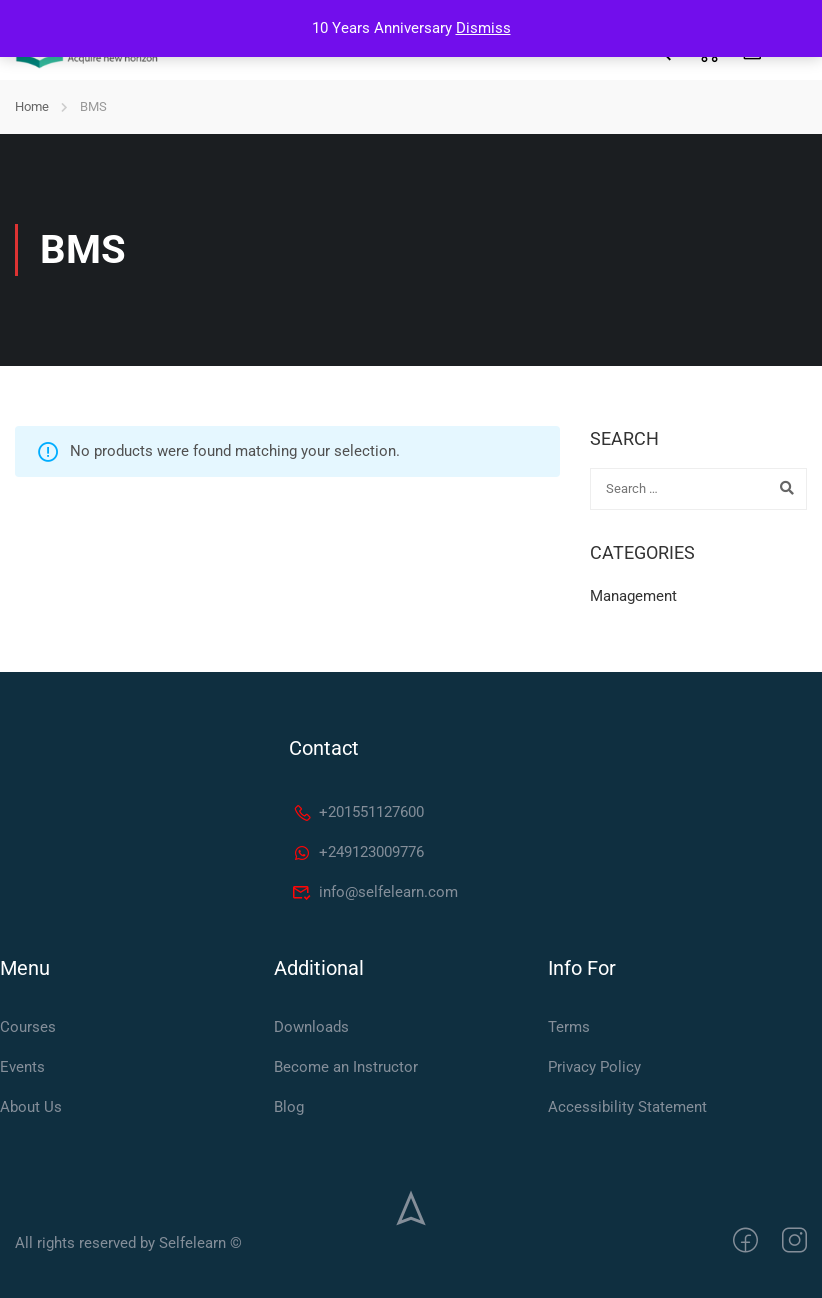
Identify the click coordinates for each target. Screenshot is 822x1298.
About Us (31, 1107)
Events (22, 1067)
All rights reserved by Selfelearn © (128, 1243)
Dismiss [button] (483, 28)
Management (633, 596)
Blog (289, 1107)
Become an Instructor (346, 1067)
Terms (569, 1027)
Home (32, 106)
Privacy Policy (594, 1067)
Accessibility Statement (627, 1107)
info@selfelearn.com (375, 892)
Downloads (311, 1027)
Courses (28, 1027)
